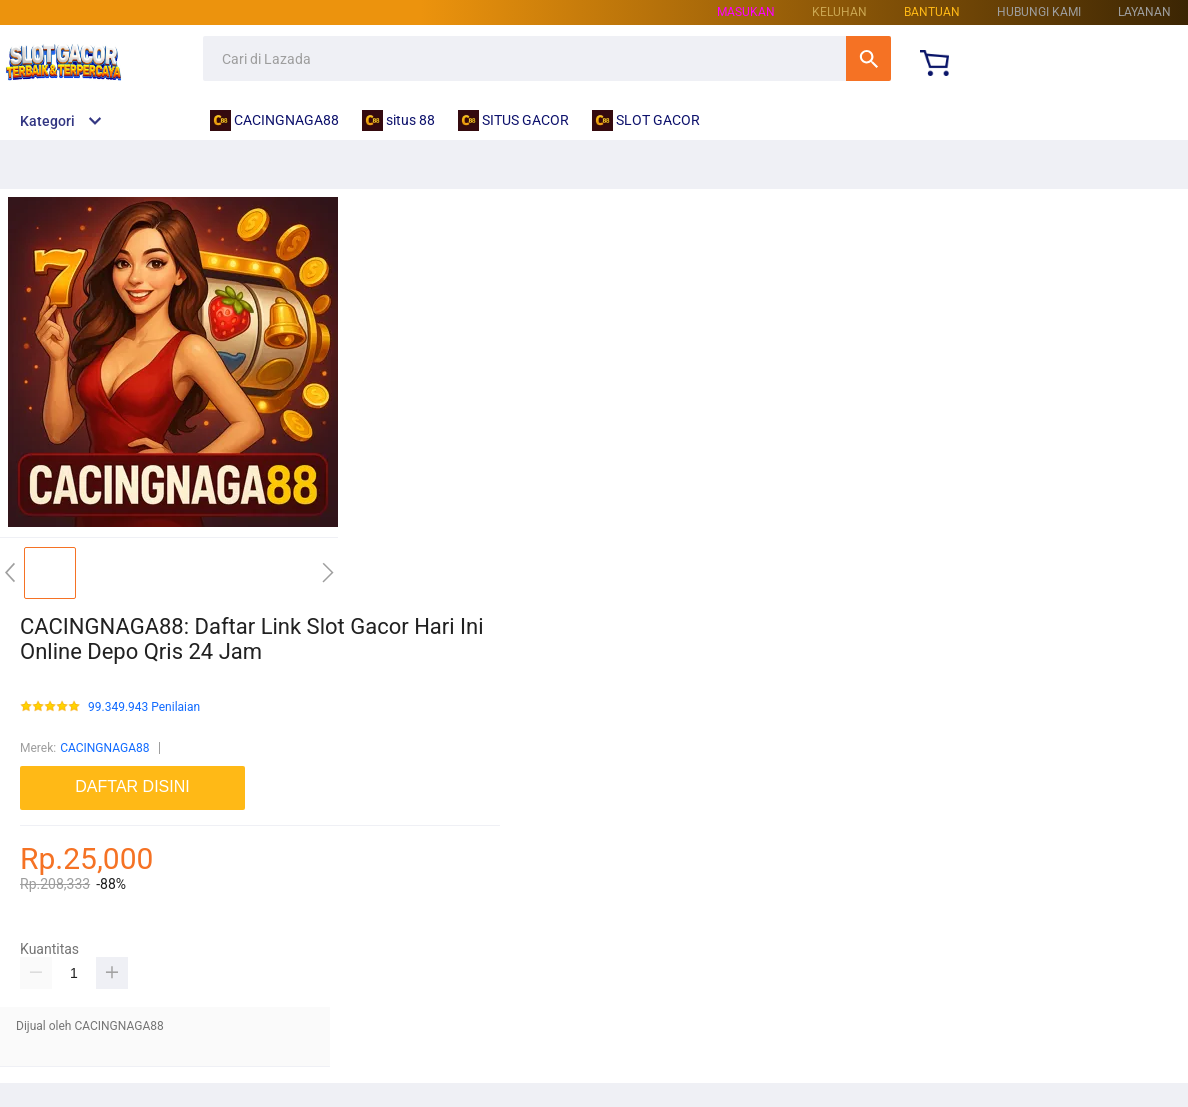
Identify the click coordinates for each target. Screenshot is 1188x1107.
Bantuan (932, 12)
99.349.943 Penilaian (144, 707)
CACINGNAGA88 (104, 748)
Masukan (746, 12)
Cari (868, 58)
